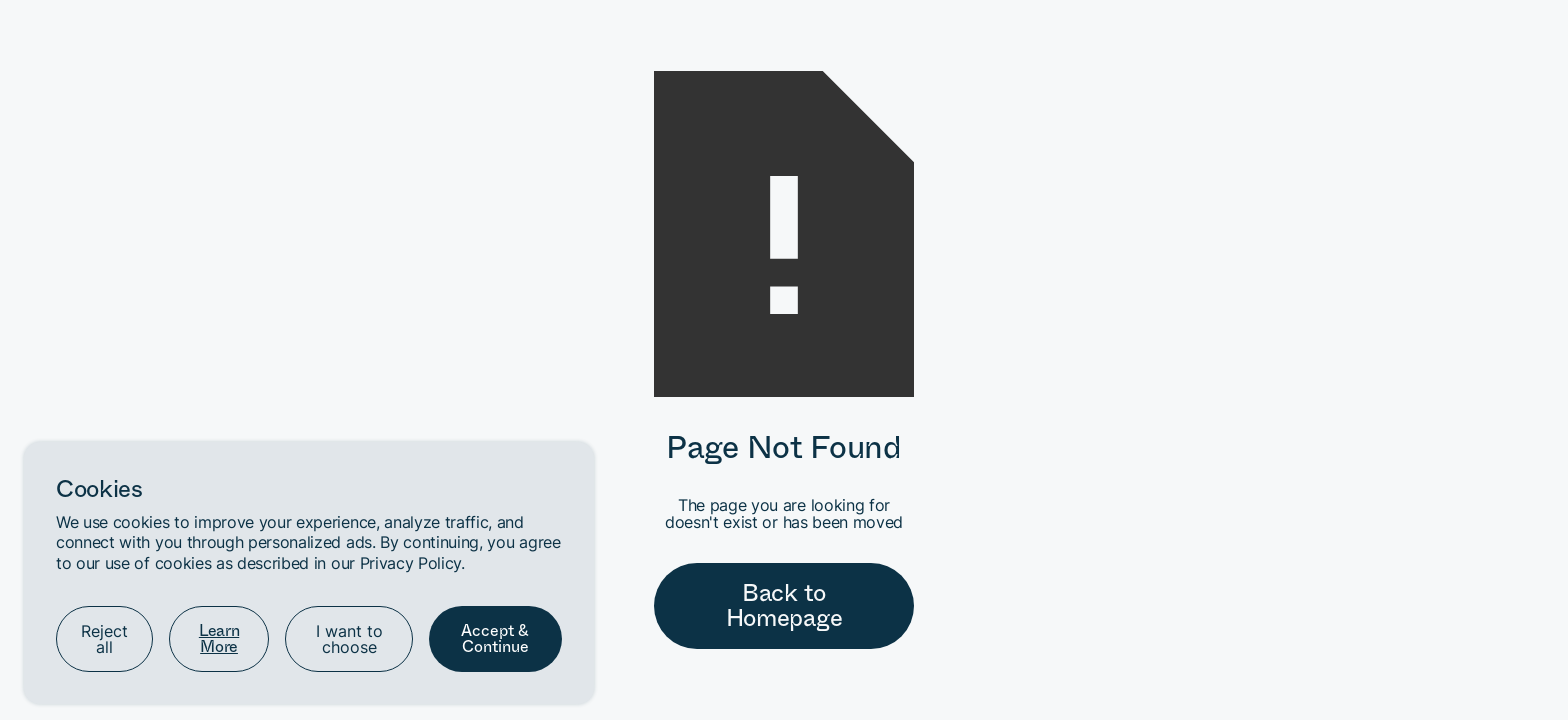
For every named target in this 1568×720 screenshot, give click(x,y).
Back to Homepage (784, 605)
